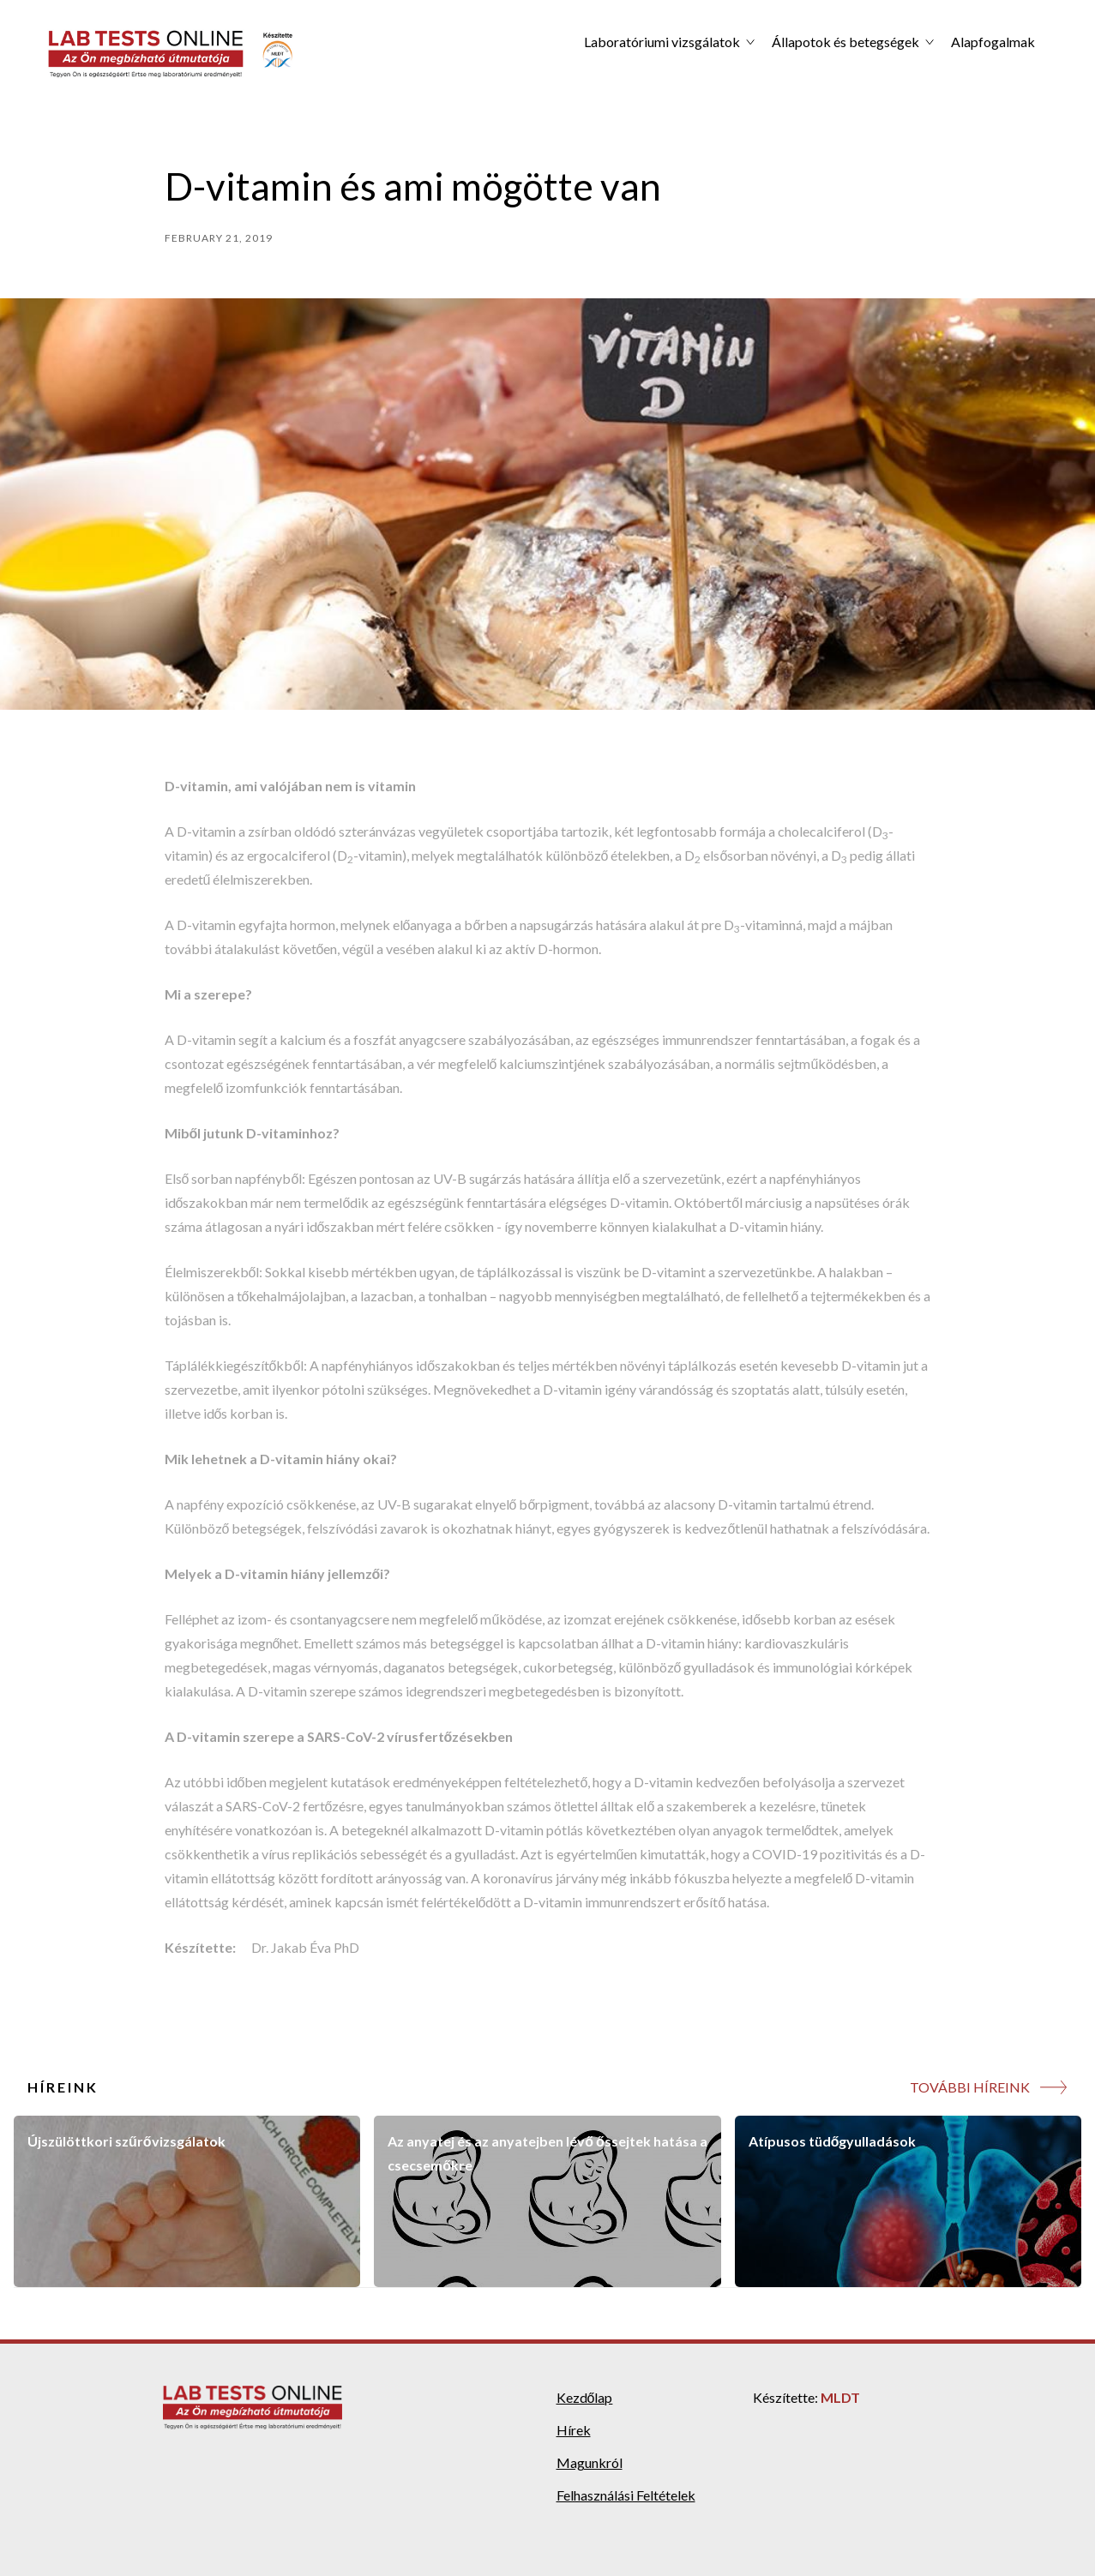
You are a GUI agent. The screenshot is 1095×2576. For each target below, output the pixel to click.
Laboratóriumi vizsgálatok (662, 41)
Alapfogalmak (993, 41)
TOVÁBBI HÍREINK (970, 2087)
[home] (171, 54)
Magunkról (590, 2462)
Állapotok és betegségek (845, 41)
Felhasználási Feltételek (626, 2495)
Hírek (574, 2430)
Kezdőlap (585, 2397)
